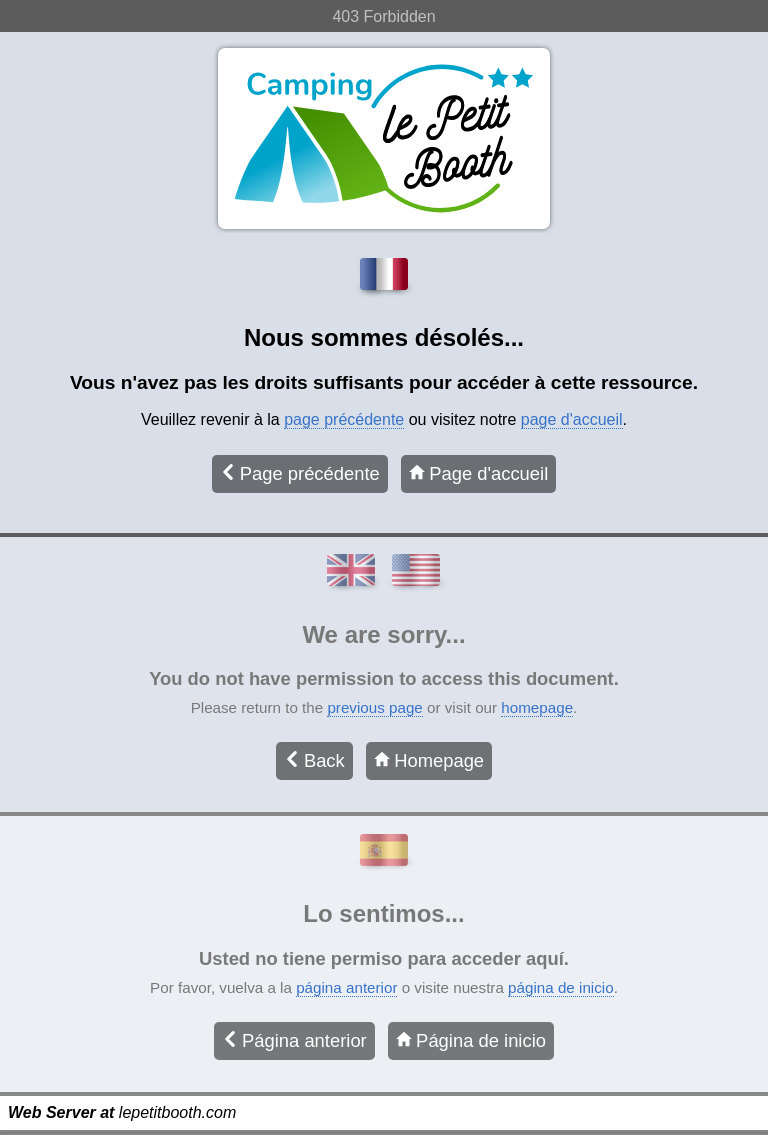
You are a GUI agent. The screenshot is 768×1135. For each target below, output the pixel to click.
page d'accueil (572, 419)
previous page (374, 707)
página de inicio (561, 987)
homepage (537, 707)
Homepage (429, 760)
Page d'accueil (478, 473)
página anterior (346, 987)
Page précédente (300, 473)
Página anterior (294, 1040)
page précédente (344, 419)
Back (314, 760)
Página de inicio (471, 1040)
